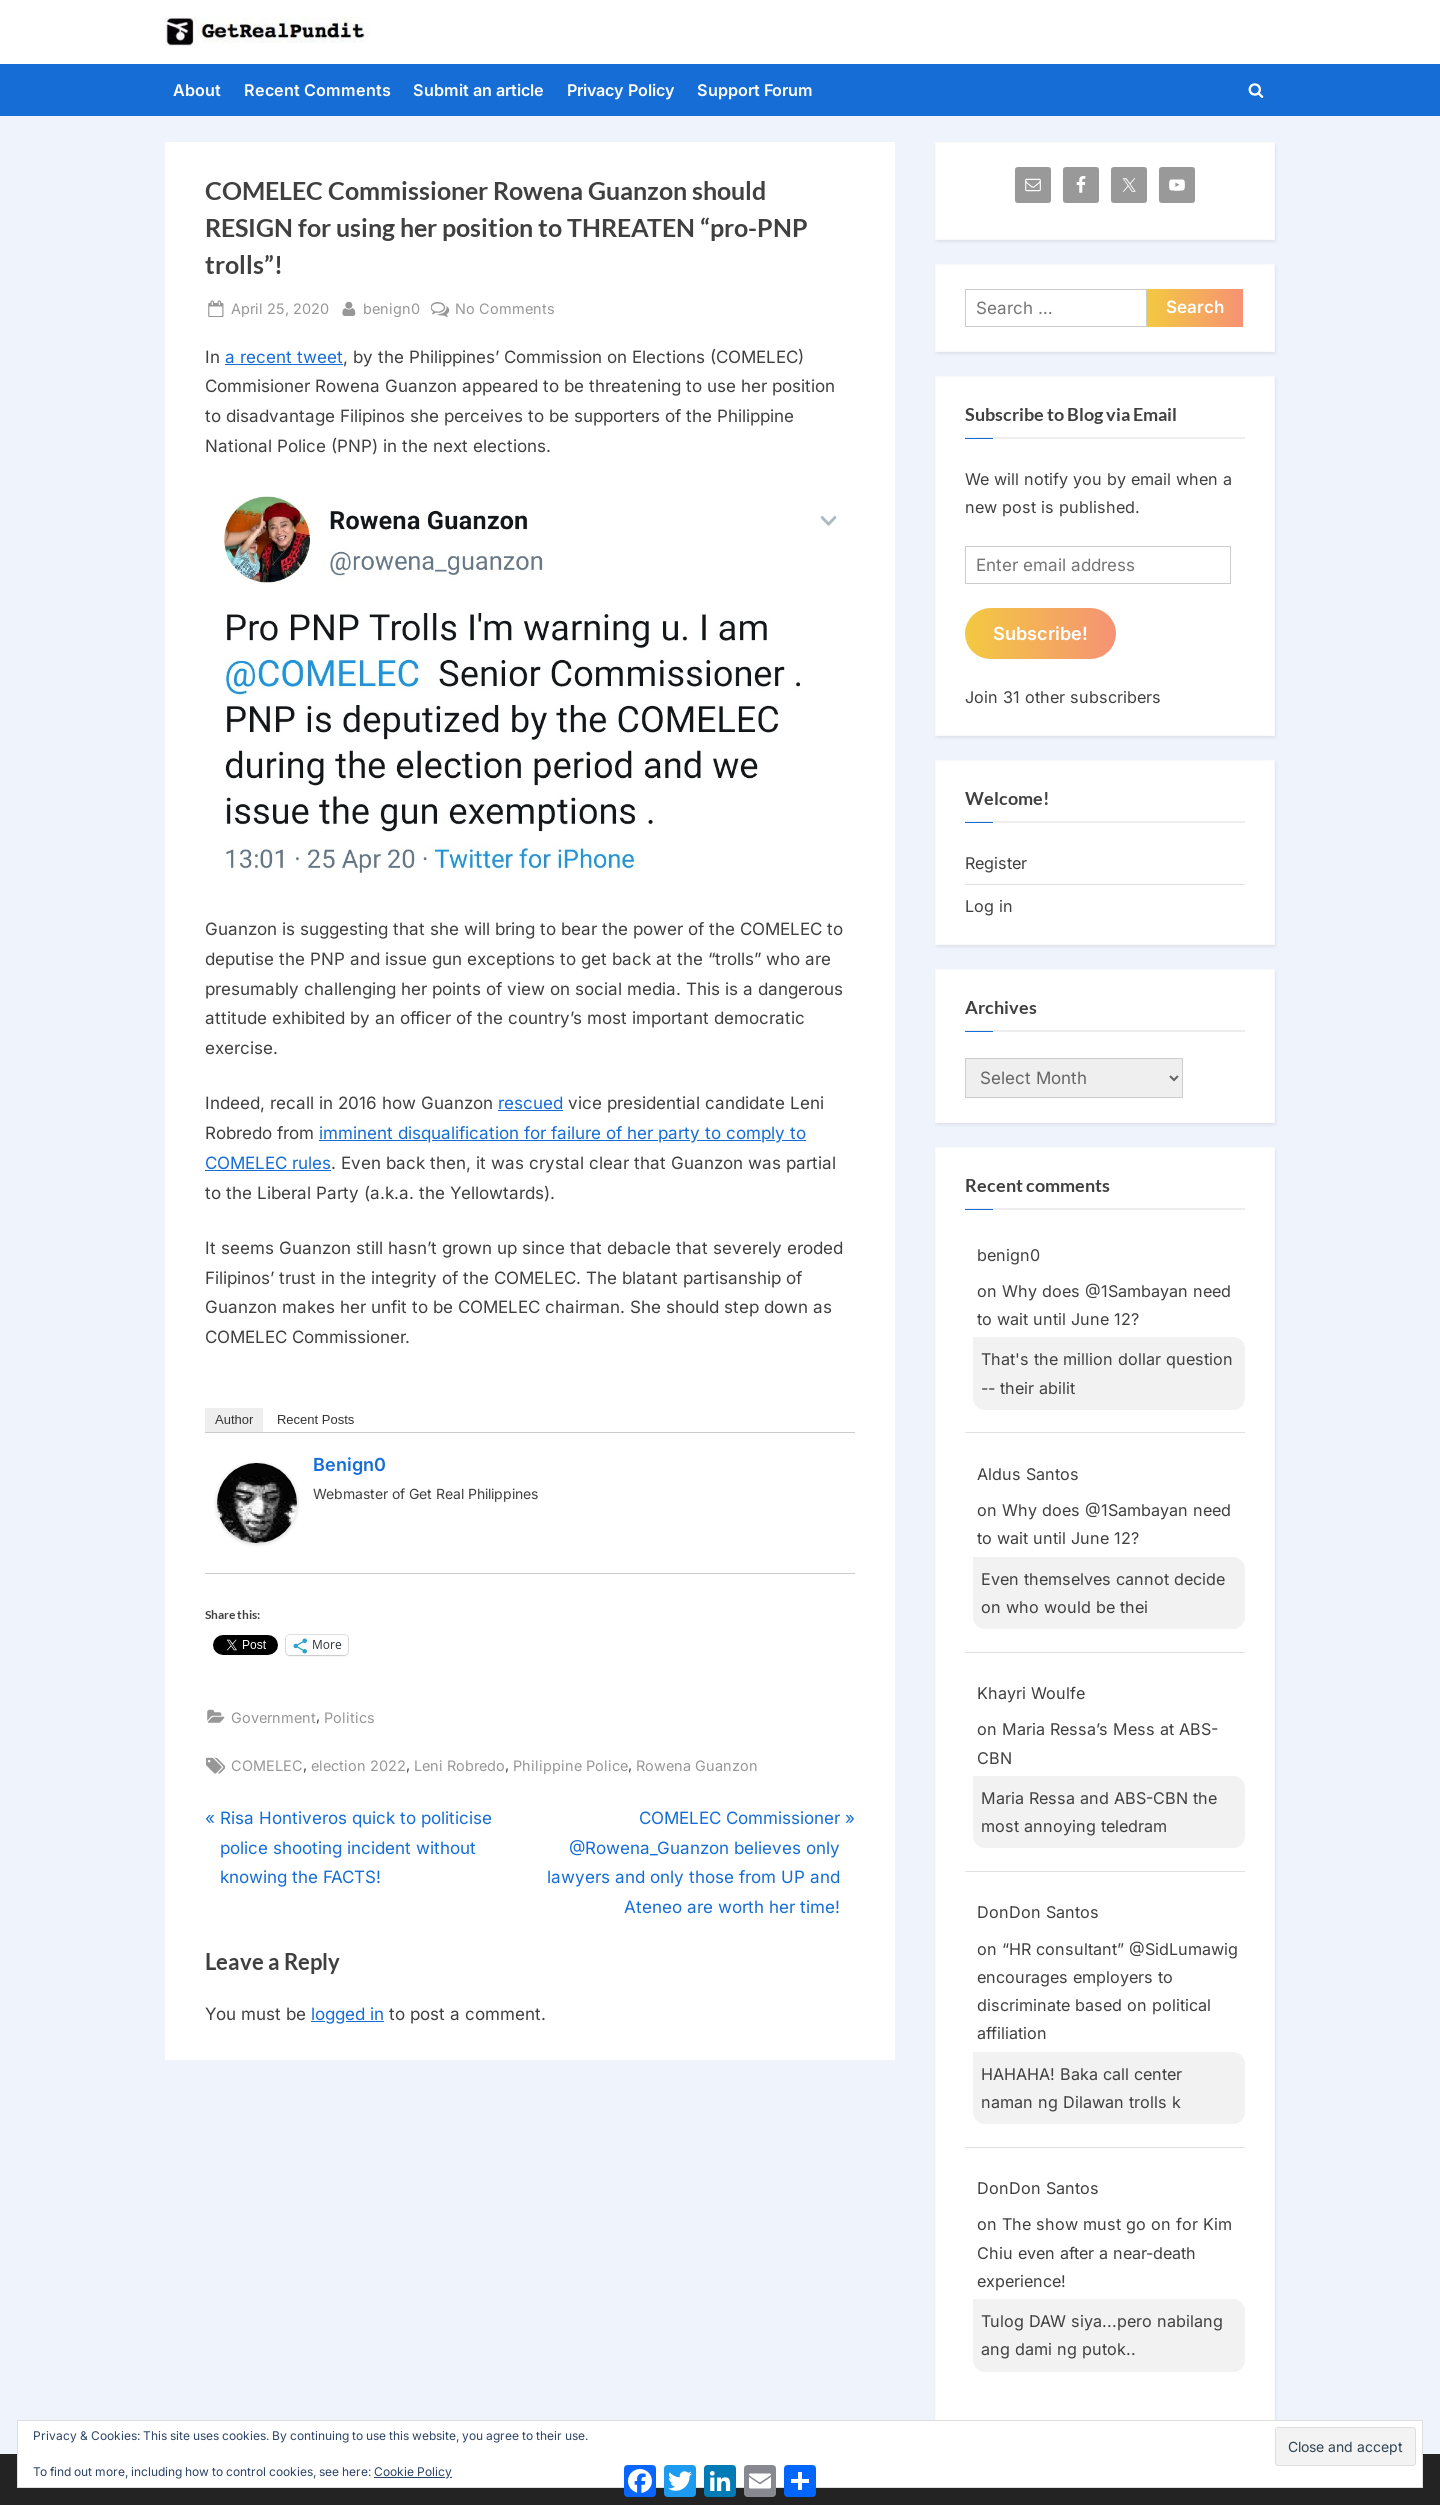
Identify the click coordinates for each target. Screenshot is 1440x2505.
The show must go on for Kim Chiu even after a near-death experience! (1104, 2252)
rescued (530, 1103)
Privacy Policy (621, 90)
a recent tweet (284, 357)
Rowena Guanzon (697, 1765)
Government (273, 1717)
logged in (347, 2014)
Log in (989, 906)
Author (234, 1419)
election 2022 (358, 1765)
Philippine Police (570, 1765)
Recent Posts (315, 1419)
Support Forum (755, 90)
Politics (349, 1717)
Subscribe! (1040, 633)
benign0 (391, 306)
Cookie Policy (413, 2471)
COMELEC (267, 1765)
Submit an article (478, 90)
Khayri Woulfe (1031, 1693)
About (197, 90)
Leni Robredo (459, 1765)
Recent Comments (317, 90)
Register (996, 863)
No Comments (505, 308)
